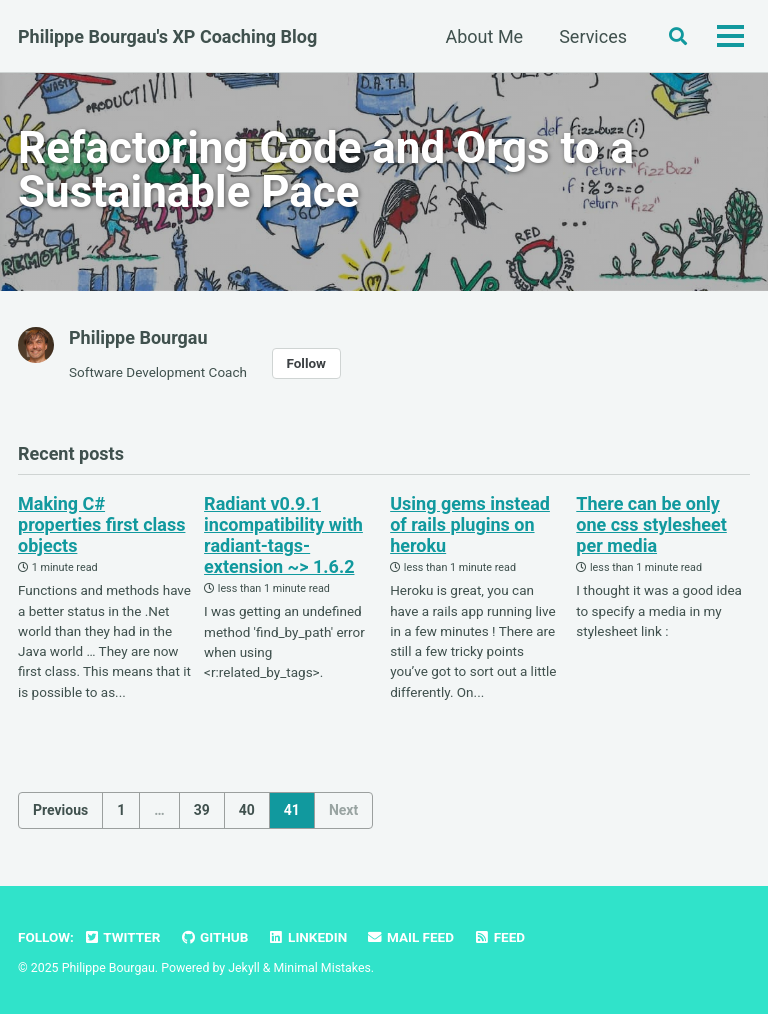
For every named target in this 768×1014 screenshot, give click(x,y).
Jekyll (244, 968)
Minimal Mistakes (322, 968)
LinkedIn (307, 937)
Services (593, 36)
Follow (306, 363)
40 (247, 810)
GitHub (214, 937)
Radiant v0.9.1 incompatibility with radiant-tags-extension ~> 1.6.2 (283, 535)
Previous (60, 810)
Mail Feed (410, 937)
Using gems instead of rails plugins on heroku (470, 524)
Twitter (121, 937)
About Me (485, 36)
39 (202, 810)
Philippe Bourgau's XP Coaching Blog (167, 36)
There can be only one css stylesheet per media (651, 524)
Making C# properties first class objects (101, 524)
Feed (499, 937)
